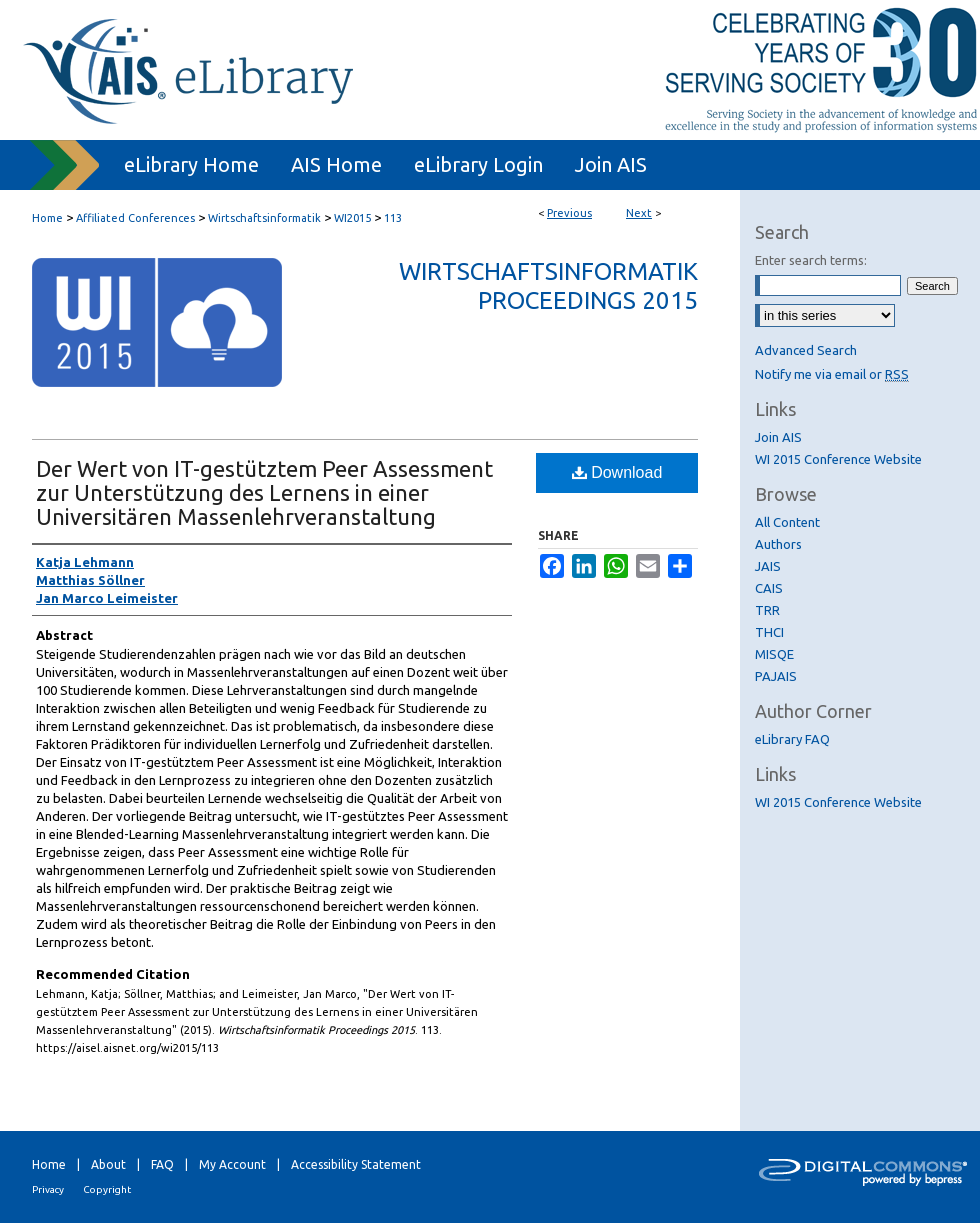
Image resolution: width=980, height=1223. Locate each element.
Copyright (107, 1189)
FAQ (162, 1164)
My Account (232, 1164)
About (108, 1164)
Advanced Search (806, 350)
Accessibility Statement (356, 1164)
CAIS (769, 588)
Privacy (48, 1189)
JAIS (768, 566)
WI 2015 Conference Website (838, 459)
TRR (767, 610)
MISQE (774, 654)
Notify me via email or (832, 374)
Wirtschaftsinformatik (264, 218)
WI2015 (352, 218)
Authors (778, 544)
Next (639, 213)
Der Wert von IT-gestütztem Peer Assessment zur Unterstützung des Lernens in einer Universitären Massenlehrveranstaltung (264, 492)
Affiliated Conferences (135, 218)
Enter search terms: (811, 260)
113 (393, 218)
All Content (787, 522)
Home (47, 218)
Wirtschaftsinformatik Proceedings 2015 (548, 286)
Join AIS (778, 437)
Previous (569, 213)
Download (617, 472)
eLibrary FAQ (792, 739)
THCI (769, 632)
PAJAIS (776, 676)
